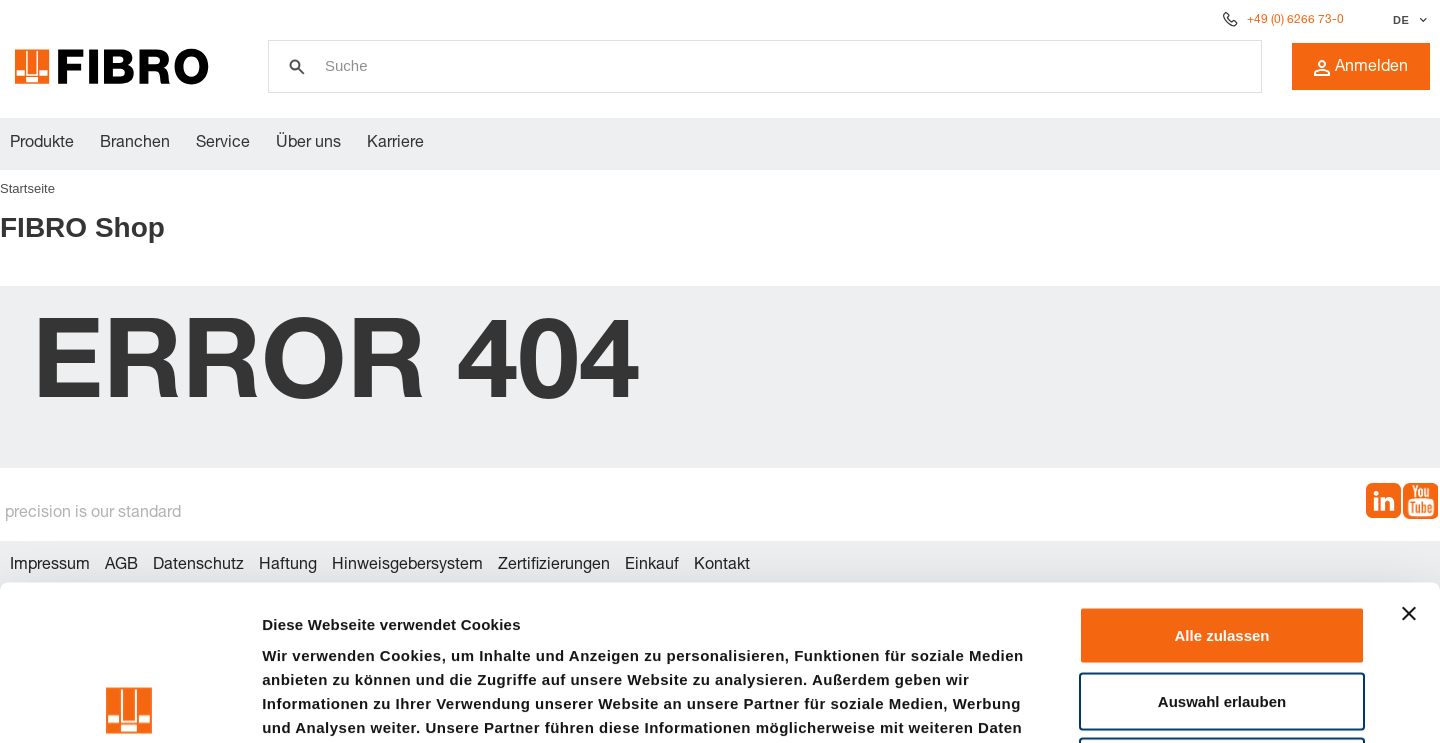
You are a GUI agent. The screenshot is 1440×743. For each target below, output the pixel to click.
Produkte (42, 144)
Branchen (135, 144)
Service (223, 144)
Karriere (395, 144)
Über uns (308, 144)
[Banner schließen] (1409, 459)
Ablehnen (1222, 611)
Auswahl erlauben (1222, 546)
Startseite (27, 188)
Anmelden (1361, 68)
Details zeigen (1063, 703)
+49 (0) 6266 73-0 (1295, 20)
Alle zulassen (1221, 480)
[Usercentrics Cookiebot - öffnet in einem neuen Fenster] (129, 704)
